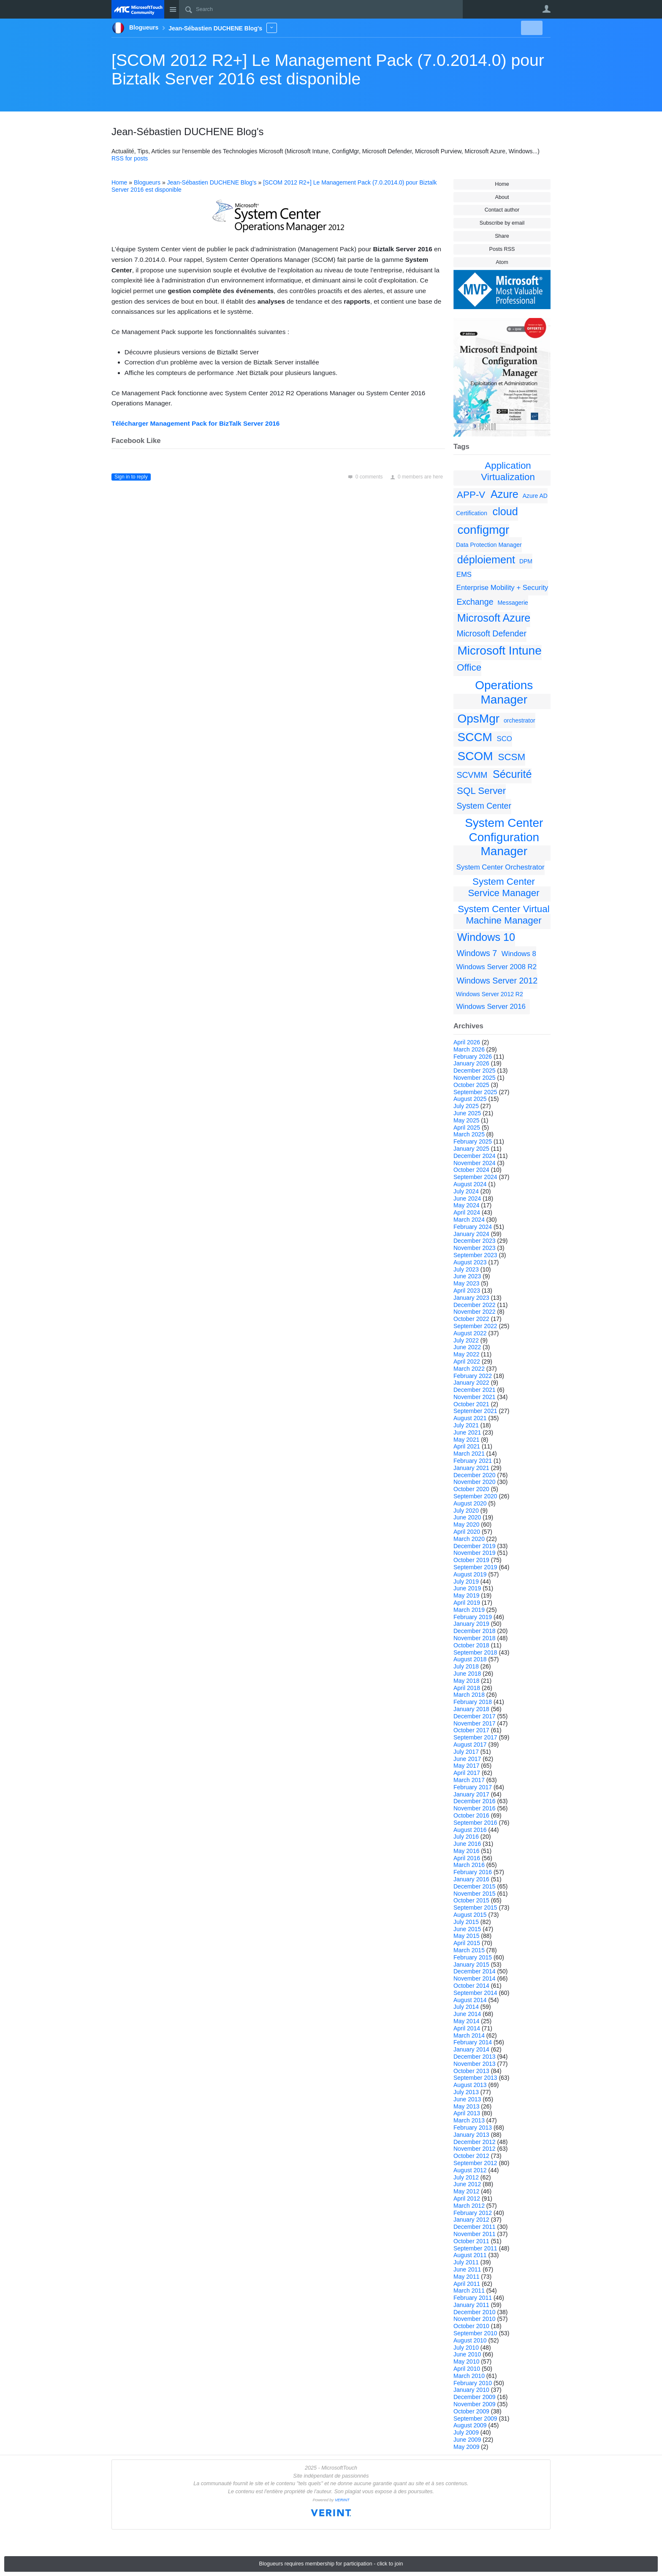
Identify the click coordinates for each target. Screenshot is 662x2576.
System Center (483, 805)
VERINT (342, 2499)
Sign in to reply (131, 477)
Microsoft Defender (491, 633)
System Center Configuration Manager (504, 837)
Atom (502, 262)
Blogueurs (147, 182)
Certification (471, 513)
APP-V (471, 494)
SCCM (475, 737)
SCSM (511, 757)
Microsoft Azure (494, 618)
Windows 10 (486, 937)
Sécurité (512, 774)
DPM (525, 561)
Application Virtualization (508, 471)
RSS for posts (129, 158)
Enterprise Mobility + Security (502, 588)
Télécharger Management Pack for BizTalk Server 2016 (195, 423)
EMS (464, 575)
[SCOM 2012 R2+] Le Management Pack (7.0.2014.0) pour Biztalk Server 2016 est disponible (327, 69)
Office (469, 667)
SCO (504, 739)
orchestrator (519, 720)
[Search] (321, 9)
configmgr (484, 529)
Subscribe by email (502, 223)
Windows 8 (519, 954)
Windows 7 (476, 953)
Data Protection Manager (489, 544)
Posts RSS (502, 249)
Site (172, 9)
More (271, 28)
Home (502, 184)
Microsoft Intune (500, 650)
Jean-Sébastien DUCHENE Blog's (212, 182)
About (502, 197)
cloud (505, 511)
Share (502, 236)
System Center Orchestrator (500, 867)
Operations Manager (504, 692)
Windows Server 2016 (491, 1007)
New (531, 28)
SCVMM (471, 775)
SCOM (475, 756)
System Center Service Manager (503, 887)
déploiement (486, 559)
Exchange (474, 601)
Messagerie (512, 602)
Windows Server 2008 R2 (496, 967)
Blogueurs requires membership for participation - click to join (331, 2564)
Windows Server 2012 (496, 980)
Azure (504, 494)
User (546, 9)
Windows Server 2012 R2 (489, 994)
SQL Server (481, 790)
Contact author (502, 210)
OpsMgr (479, 718)
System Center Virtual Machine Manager (503, 915)
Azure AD (535, 495)
